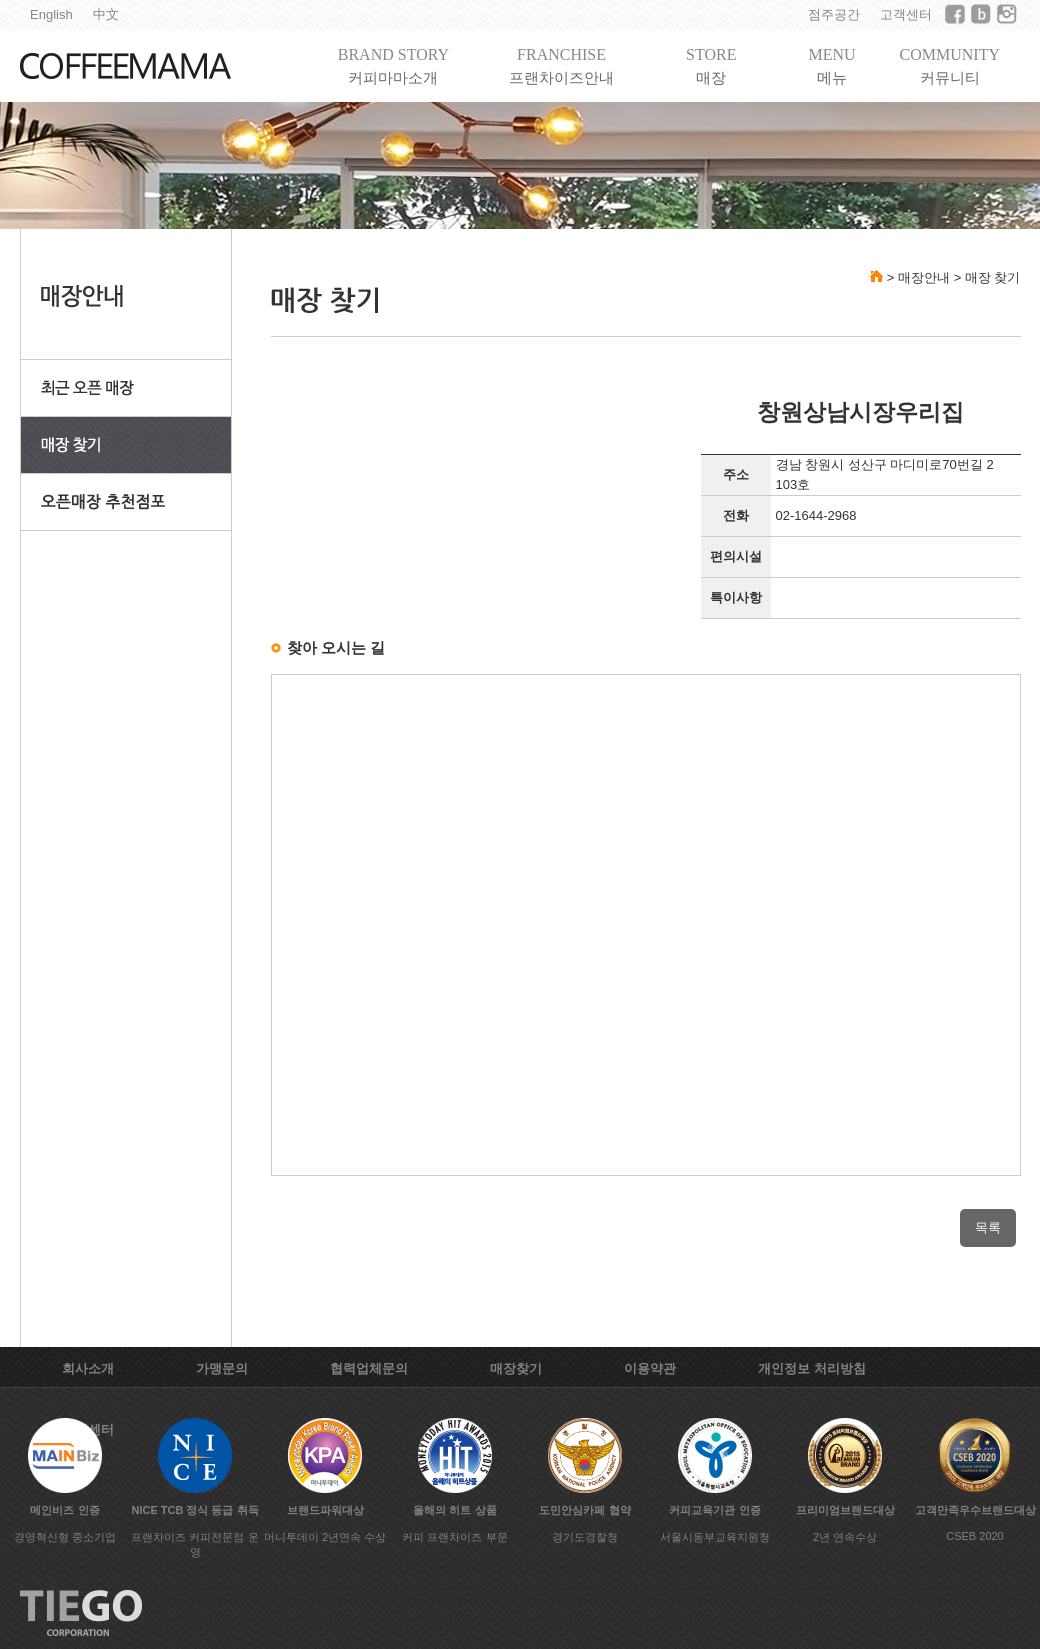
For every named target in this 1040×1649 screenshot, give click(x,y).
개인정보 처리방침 (812, 1368)
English (51, 14)
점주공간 (834, 14)
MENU (831, 66)
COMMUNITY (950, 66)
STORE (711, 66)
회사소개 (88, 1368)
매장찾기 (516, 1368)
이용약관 (650, 1368)
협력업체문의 (369, 1368)
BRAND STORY (393, 66)
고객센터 (906, 14)
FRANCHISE (561, 66)
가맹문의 (222, 1368)
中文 (106, 14)
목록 (988, 1227)
